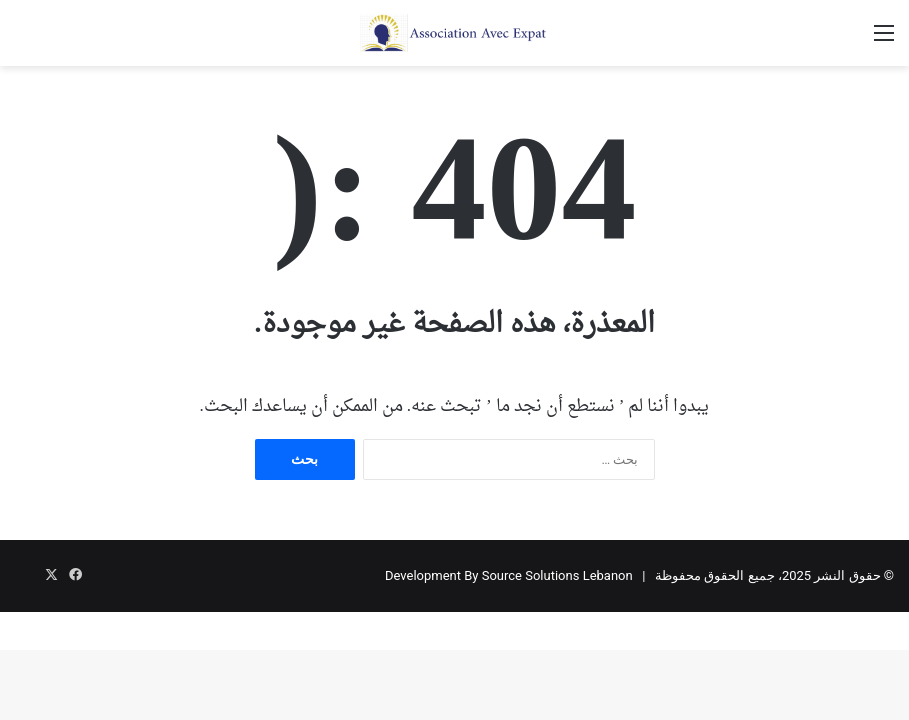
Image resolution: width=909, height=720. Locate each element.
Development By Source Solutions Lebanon (509, 575)
